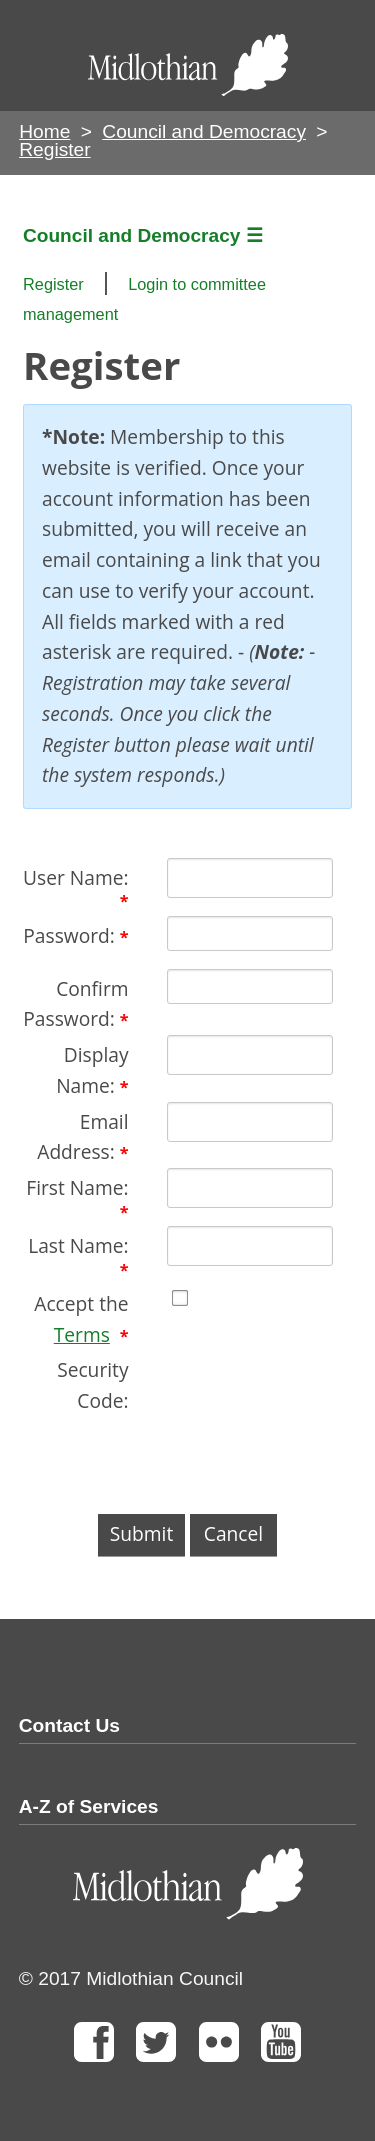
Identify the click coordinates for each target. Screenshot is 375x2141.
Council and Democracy (204, 131)
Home (44, 131)
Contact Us (69, 1725)
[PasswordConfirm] (250, 986)
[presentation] (175, 1456)
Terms (82, 1334)
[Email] (250, 1122)
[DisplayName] (250, 1055)
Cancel (233, 1533)
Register (53, 284)
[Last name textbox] (250, 1246)
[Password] (250, 933)
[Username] (250, 878)
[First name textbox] (250, 1188)
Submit (141, 1533)
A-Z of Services (89, 1806)
